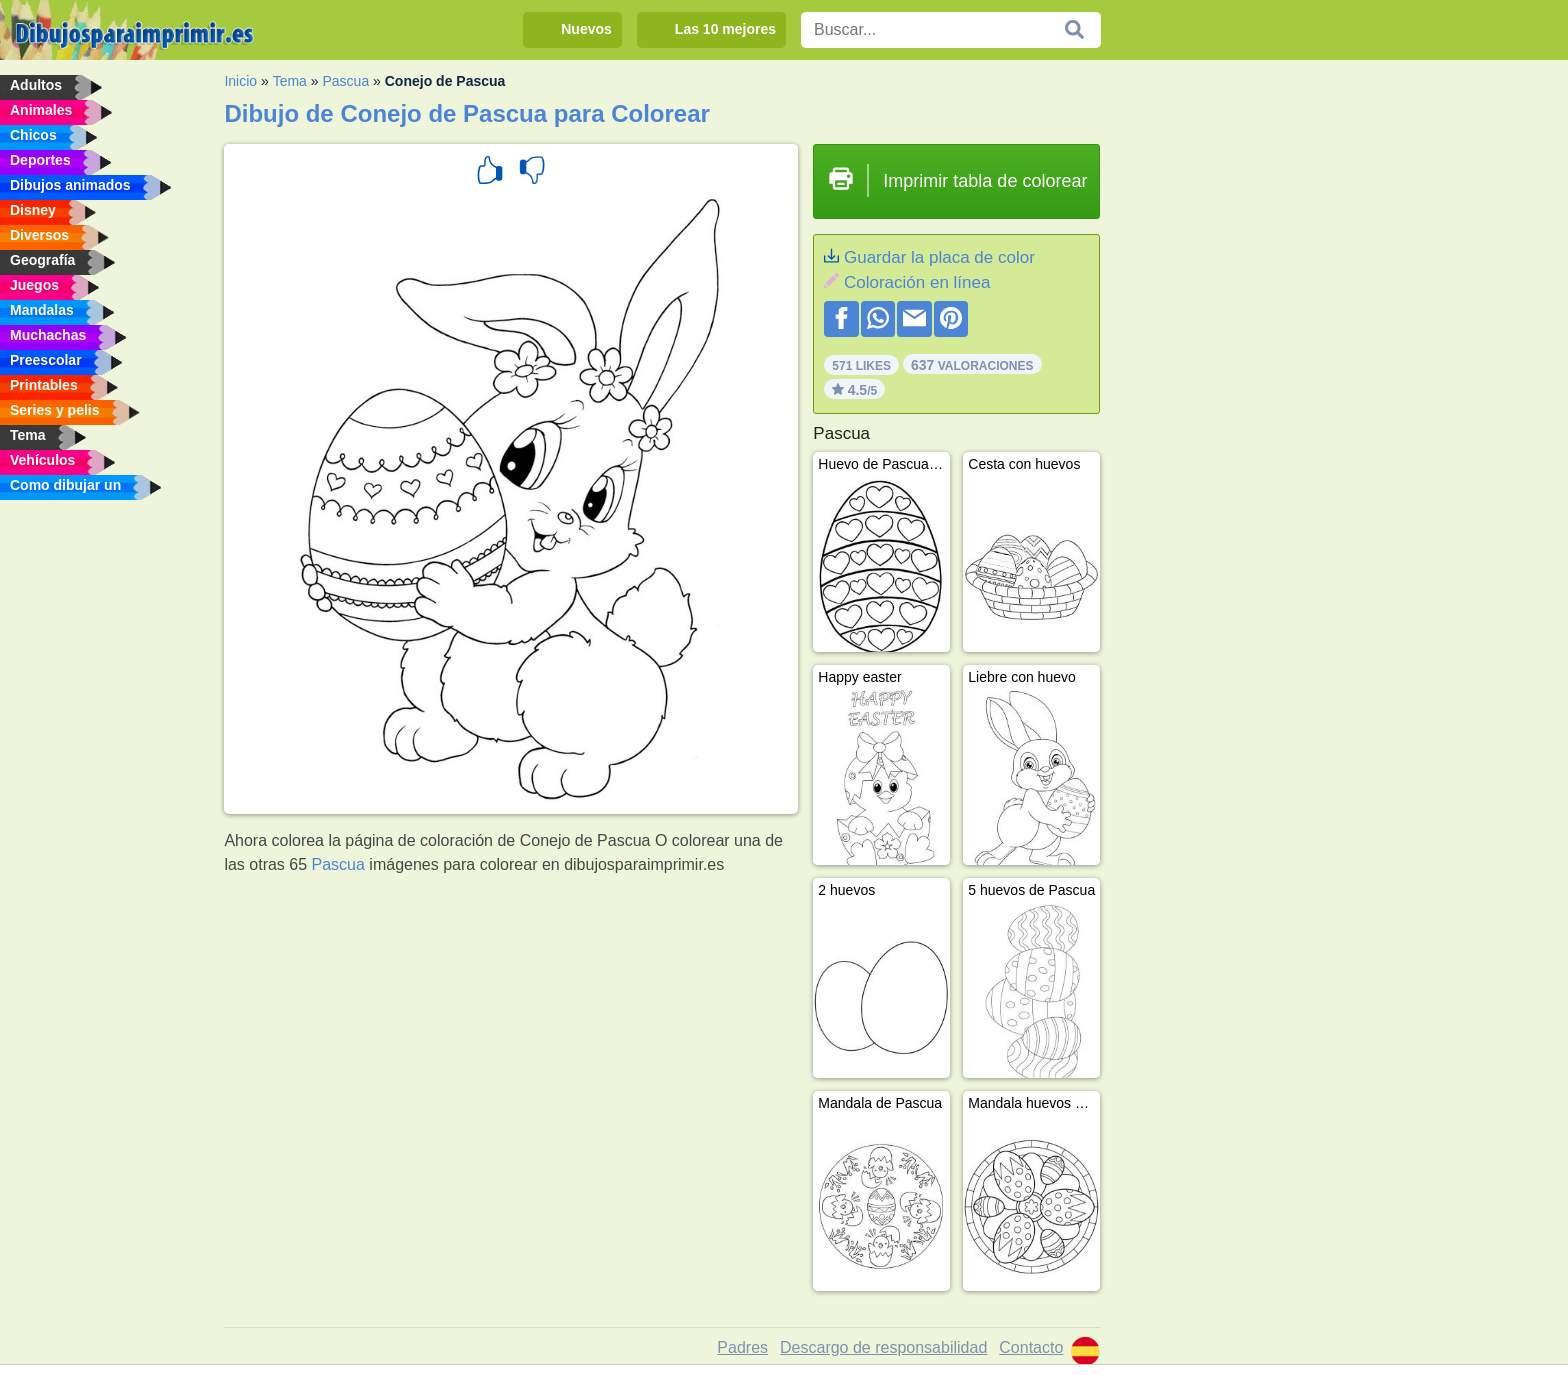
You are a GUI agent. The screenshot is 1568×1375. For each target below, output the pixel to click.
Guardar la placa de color (939, 257)
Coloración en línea (917, 282)
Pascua (345, 81)
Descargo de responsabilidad (883, 1347)
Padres (742, 1347)
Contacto (1031, 1347)
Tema (290, 81)
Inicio (240, 81)
